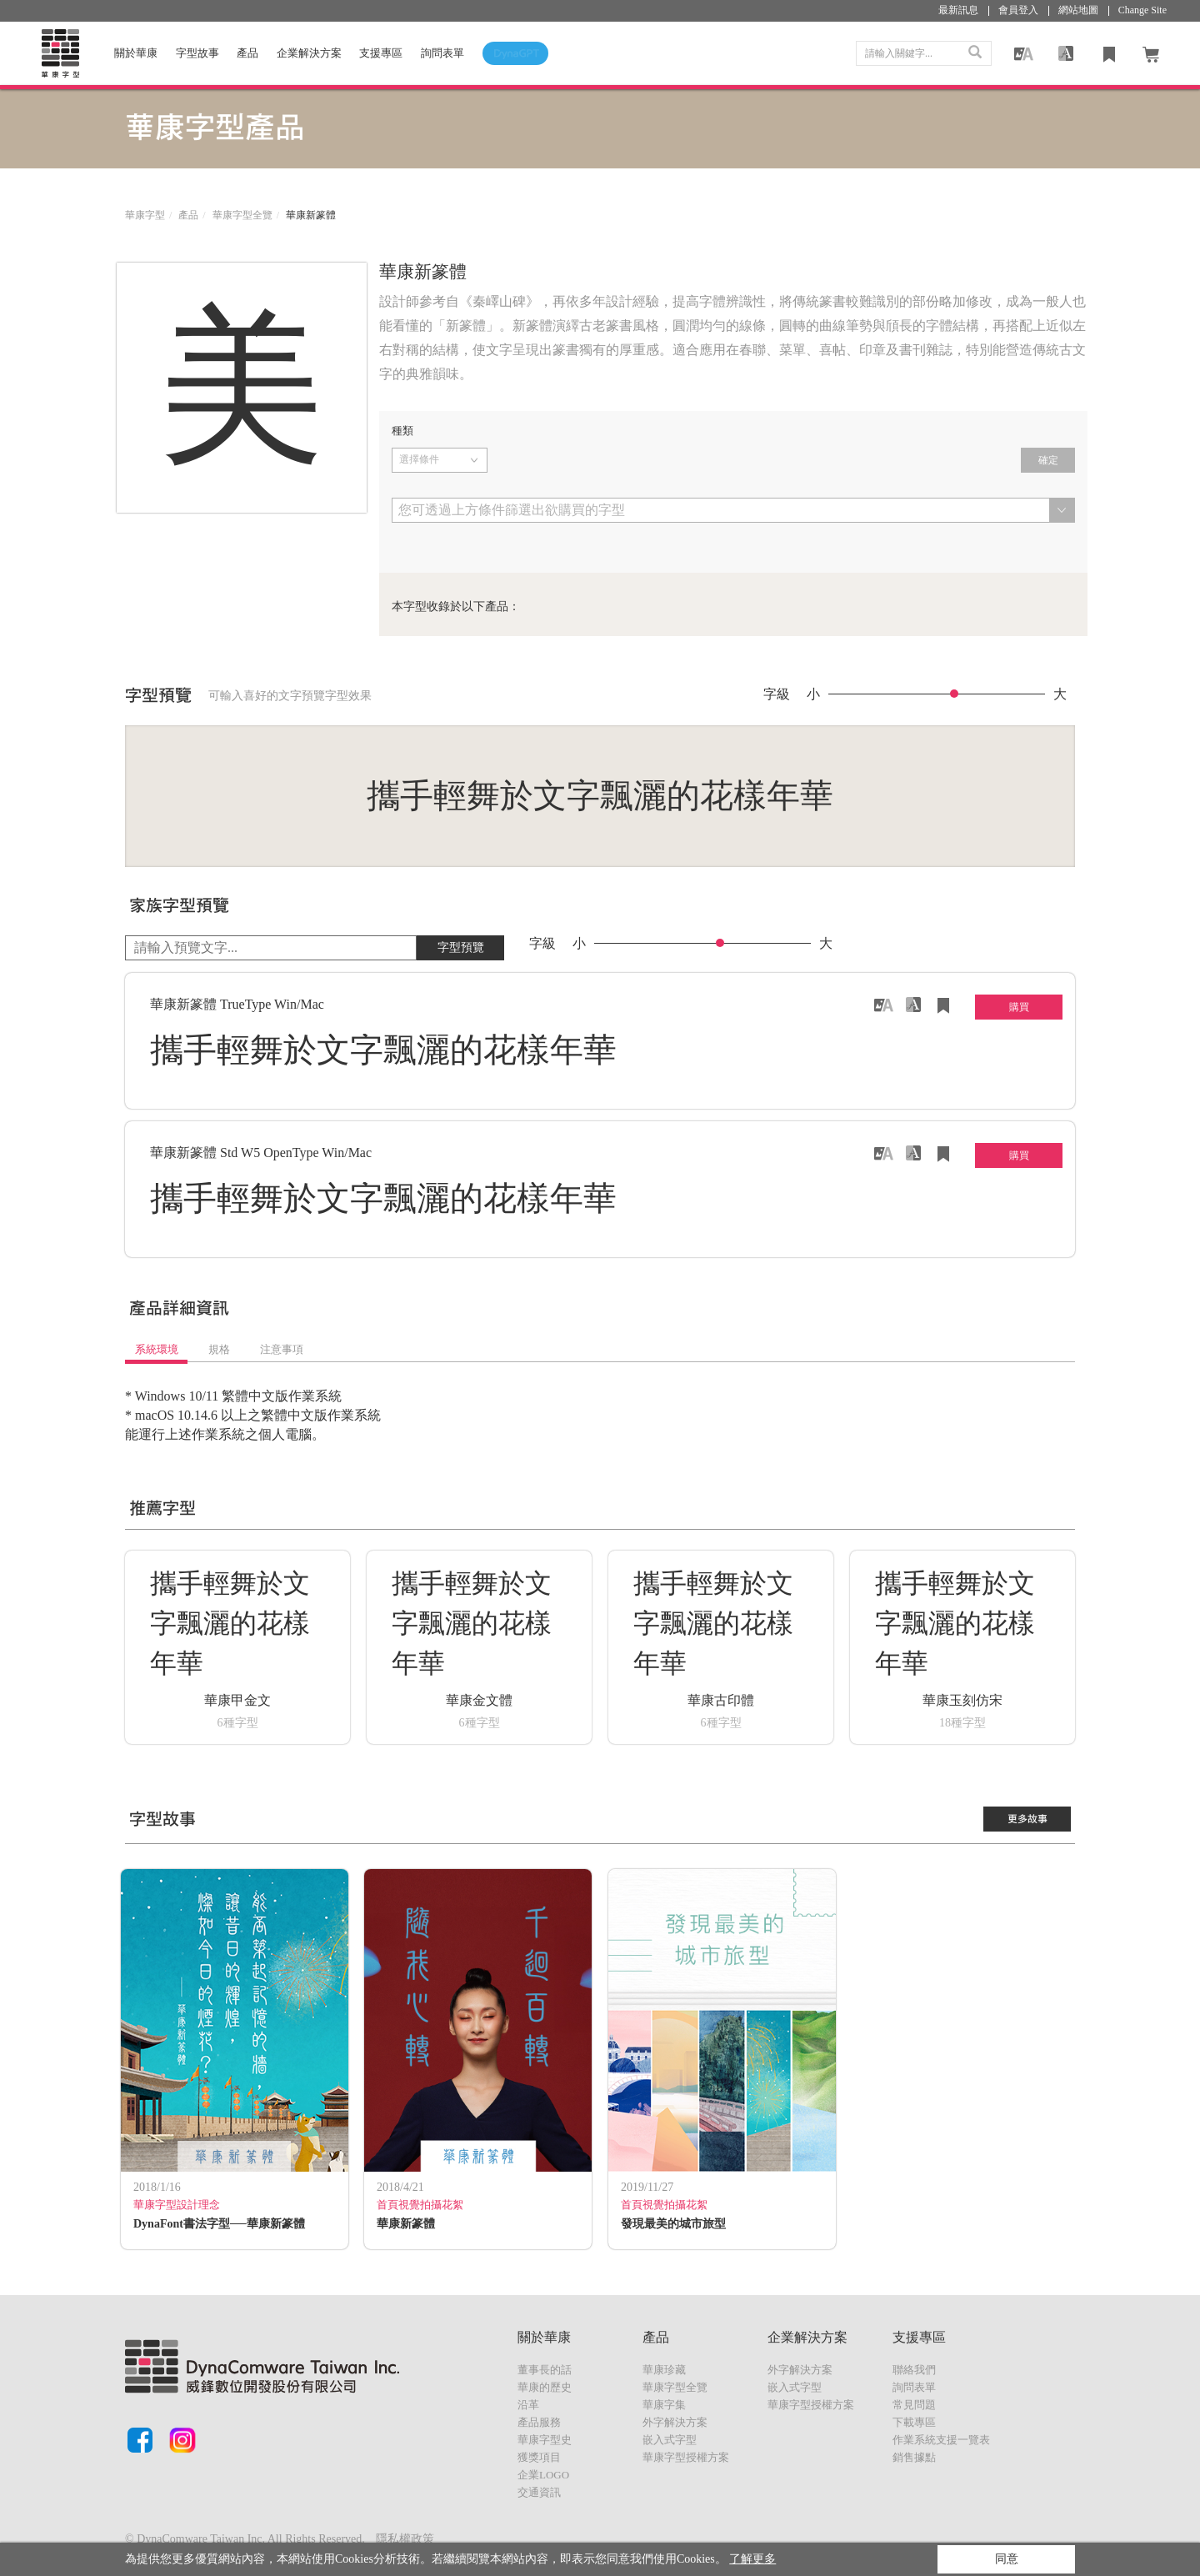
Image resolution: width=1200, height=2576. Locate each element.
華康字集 (664, 2404)
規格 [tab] (219, 1349)
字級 (776, 694)
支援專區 (380, 53)
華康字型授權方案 (685, 2457)
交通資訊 (539, 2492)
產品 (247, 53)
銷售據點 (914, 2457)
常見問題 (914, 2404)
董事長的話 (545, 2369)
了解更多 (752, 2559)
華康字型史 (545, 2439)
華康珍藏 (664, 2369)
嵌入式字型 (669, 2439)
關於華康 (136, 53)
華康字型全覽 (242, 215)
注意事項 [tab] (281, 1349)
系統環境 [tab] (156, 1349)
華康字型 (145, 215)
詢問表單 (914, 2387)
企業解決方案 (309, 53)
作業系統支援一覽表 (941, 2439)
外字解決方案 (675, 2422)
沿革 (528, 2404)
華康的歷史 (545, 2387)
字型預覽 (461, 947)
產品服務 (539, 2422)
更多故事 (1028, 1819)
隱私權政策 (405, 2539)
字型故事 (197, 53)
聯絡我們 (914, 2369)
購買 (1019, 1007)
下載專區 (914, 2422)
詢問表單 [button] (442, 53)
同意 (1006, 2559)
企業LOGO (543, 2474)
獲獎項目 (539, 2457)
